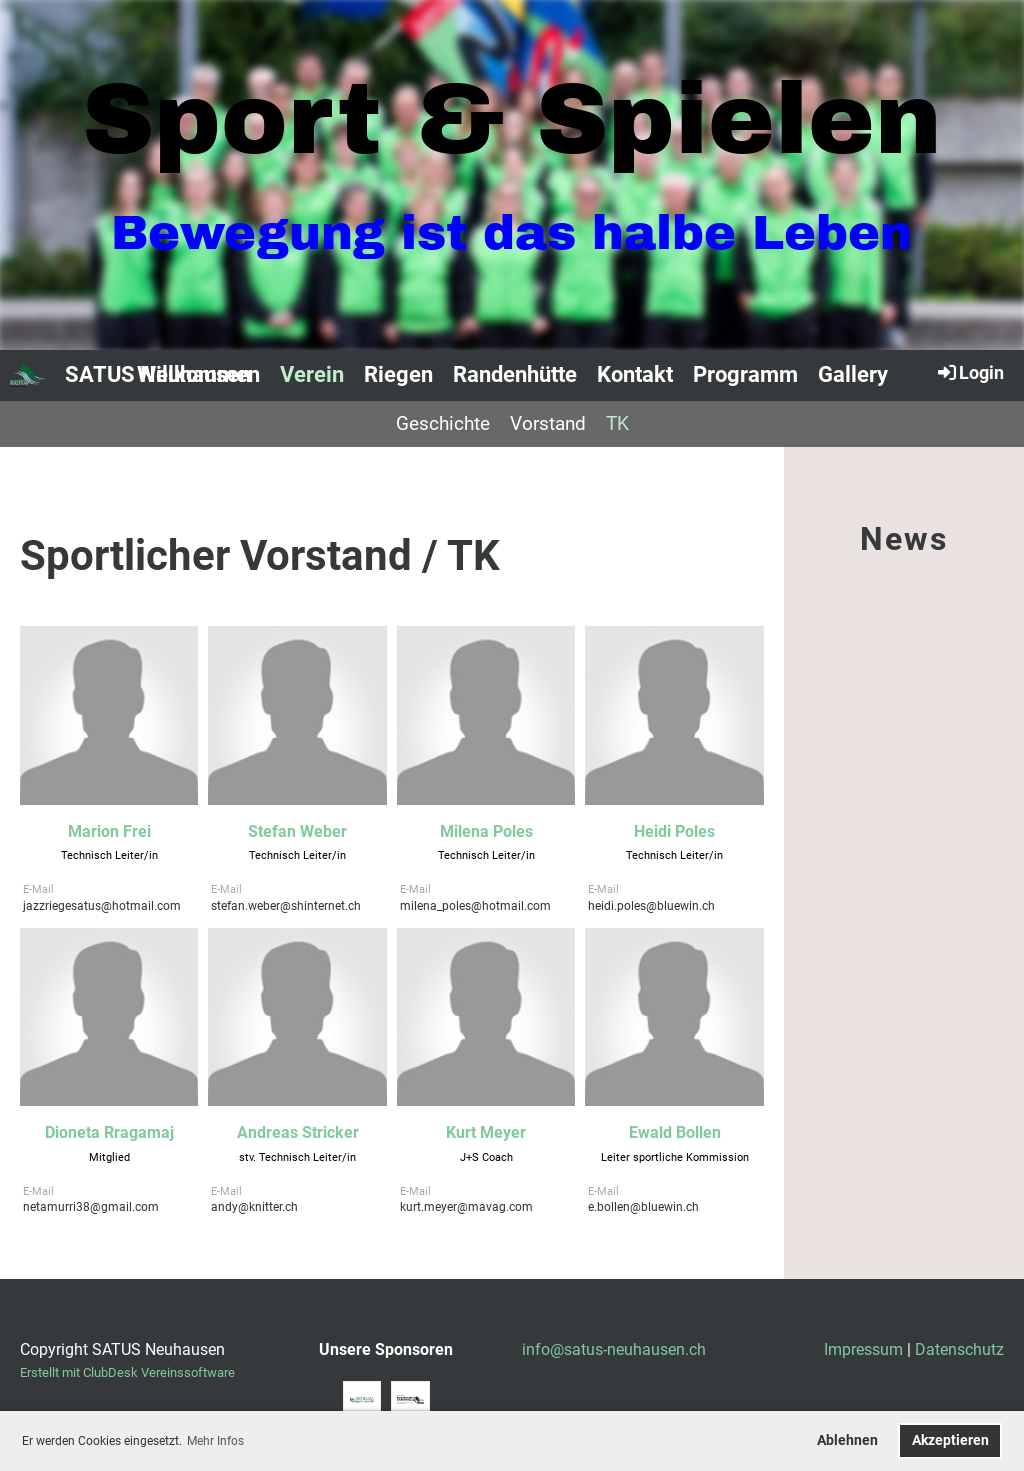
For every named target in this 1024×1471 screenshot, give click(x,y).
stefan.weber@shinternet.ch (286, 906)
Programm (745, 374)
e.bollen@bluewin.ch (643, 1207)
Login (969, 372)
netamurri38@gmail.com (91, 1207)
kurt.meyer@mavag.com (466, 1207)
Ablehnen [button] (847, 1440)
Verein (312, 374)
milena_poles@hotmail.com (475, 906)
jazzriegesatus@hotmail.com (102, 906)
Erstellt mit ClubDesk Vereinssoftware (127, 1372)
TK (617, 423)
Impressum (863, 1349)
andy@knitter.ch (254, 1207)
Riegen (398, 374)
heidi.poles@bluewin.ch (651, 906)
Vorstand (548, 423)
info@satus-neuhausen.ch (614, 1349)
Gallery (853, 374)
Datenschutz (959, 1349)
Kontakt (635, 374)
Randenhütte (515, 374)
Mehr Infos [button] (215, 1441)
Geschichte (443, 423)
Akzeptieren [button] (950, 1440)
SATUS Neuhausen (158, 374)
